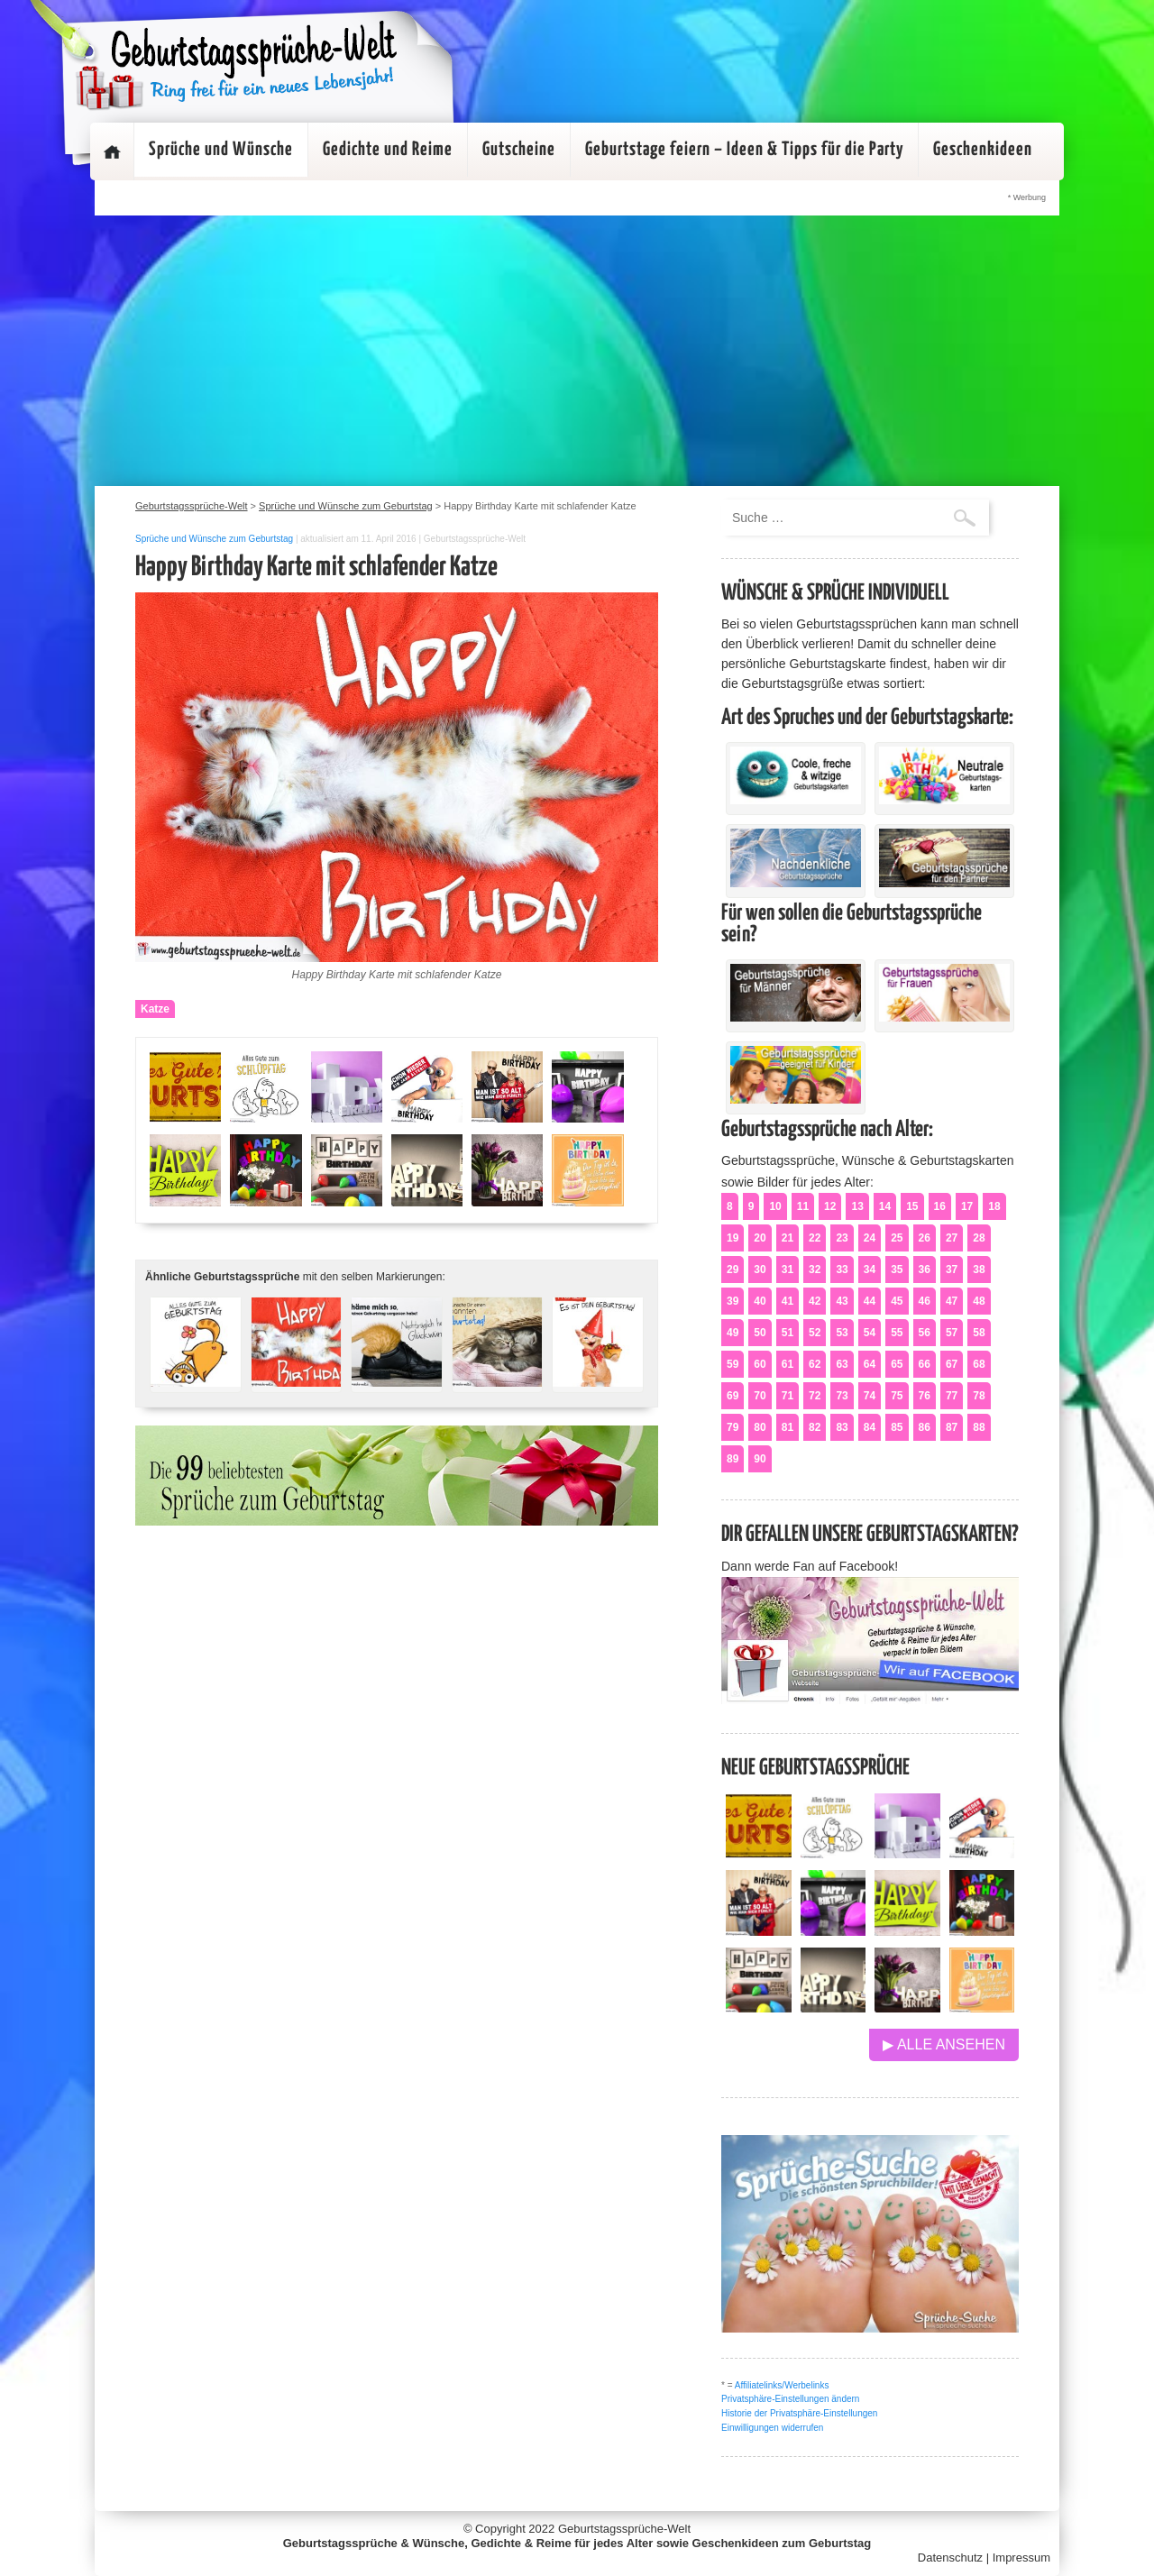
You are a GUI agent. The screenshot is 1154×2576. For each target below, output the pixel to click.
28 (979, 1238)
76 (924, 1395)
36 (924, 1269)
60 (759, 1364)
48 (979, 1301)
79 (732, 1427)
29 (732, 1269)
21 (787, 1238)
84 (869, 1427)
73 (841, 1395)
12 (830, 1206)
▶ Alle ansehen (944, 2044)
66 (924, 1364)
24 (869, 1238)
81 (787, 1427)
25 (896, 1238)
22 (814, 1238)
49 (732, 1332)
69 (732, 1395)
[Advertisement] (577, 351)
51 (787, 1332)
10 (775, 1206)
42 (814, 1301)
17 (967, 1206)
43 (841, 1301)
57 (951, 1332)
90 (759, 1459)
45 (896, 1301)
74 (869, 1395)
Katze (155, 1009)
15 (912, 1206)
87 (951, 1427)
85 (896, 1427)
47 (951, 1301)
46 (924, 1301)
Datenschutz (950, 2557)
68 (979, 1364)
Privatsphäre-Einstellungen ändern (790, 2399)
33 (841, 1269)
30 (759, 1269)
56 (924, 1332)
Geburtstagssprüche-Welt (624, 2528)
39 (732, 1301)
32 (814, 1269)
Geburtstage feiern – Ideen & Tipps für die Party (744, 150)
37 (951, 1269)
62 (814, 1364)
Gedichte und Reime (388, 150)
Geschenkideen (982, 150)
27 (951, 1238)
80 (759, 1427)
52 (814, 1332)
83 (841, 1427)
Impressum (1021, 2557)
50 (759, 1332)
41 (787, 1301)
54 (869, 1332)
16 (940, 1206)
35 (896, 1269)
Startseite (111, 151)
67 (951, 1364)
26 (924, 1238)
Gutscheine (518, 150)
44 (869, 1301)
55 (896, 1332)
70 (759, 1395)
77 (951, 1395)
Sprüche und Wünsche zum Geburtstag (214, 539)
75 (896, 1395)
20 (759, 1238)
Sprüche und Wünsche (221, 150)
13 (857, 1206)
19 (732, 1238)
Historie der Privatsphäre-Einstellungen (799, 2413)
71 (787, 1395)
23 (841, 1238)
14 (885, 1206)
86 (924, 1427)
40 (759, 1301)
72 (814, 1395)
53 (841, 1332)
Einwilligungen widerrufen (772, 2428)
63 (841, 1364)
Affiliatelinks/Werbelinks (782, 2385)
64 (869, 1364)
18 (994, 1206)
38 (979, 1269)
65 (896, 1364)
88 (979, 1427)
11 (803, 1206)
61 (787, 1364)
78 (979, 1395)
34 (869, 1269)
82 (814, 1427)
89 (732, 1459)
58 (979, 1332)
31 (787, 1269)
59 (732, 1364)
